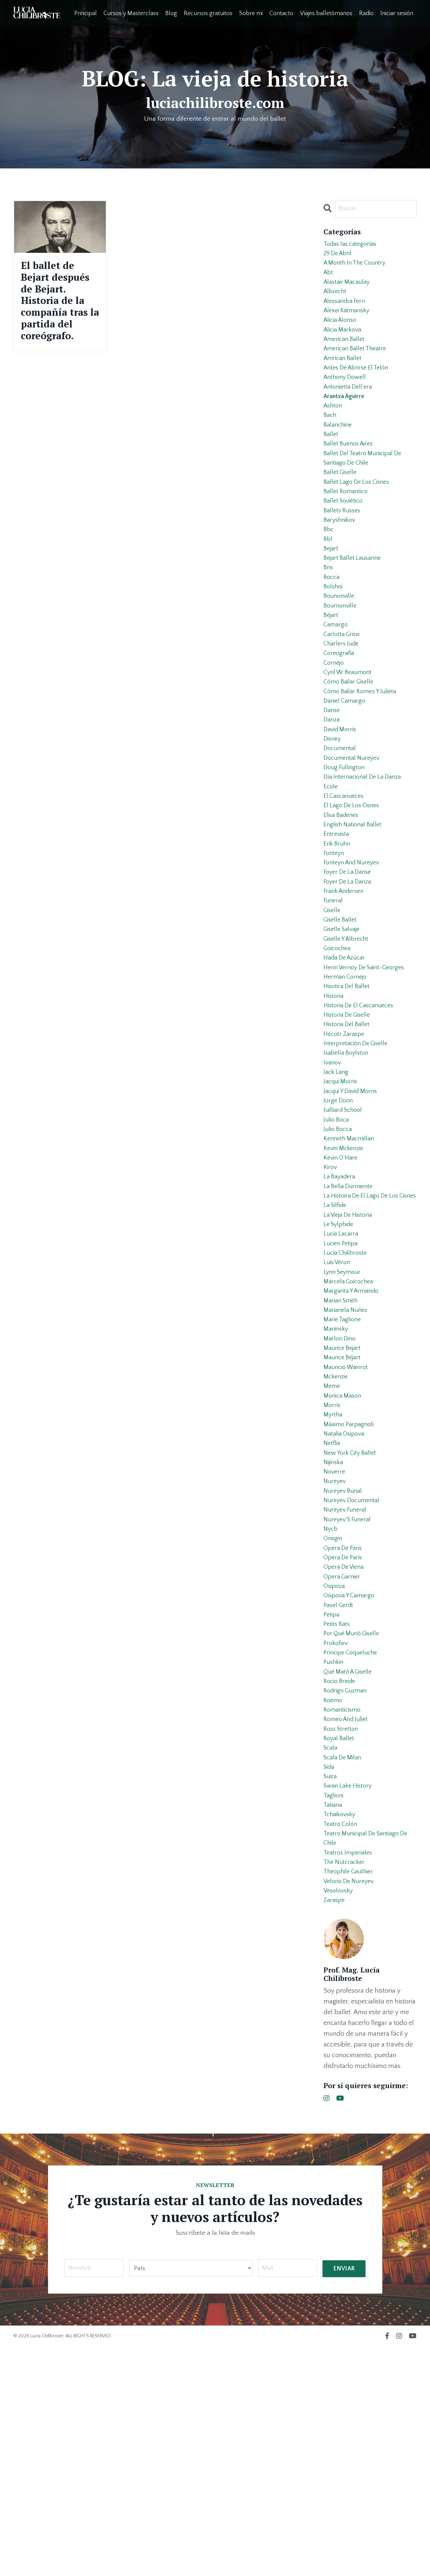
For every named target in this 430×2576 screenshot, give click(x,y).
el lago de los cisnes (354, 880)
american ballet (346, 353)
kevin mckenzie (346, 1267)
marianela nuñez (347, 1461)
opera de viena (346, 1751)
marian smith (342, 1450)
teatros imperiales (350, 2074)
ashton (334, 428)
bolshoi (334, 632)
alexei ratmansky (349, 320)
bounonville (340, 643)
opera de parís (345, 1741)
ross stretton (342, 1934)
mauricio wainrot (348, 1525)
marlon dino (341, 1493)
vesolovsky (340, 2117)
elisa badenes (343, 891)
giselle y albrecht (348, 1031)
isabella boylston (348, 1160)
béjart (332, 665)
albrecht (336, 299)
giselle (333, 998)
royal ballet (340, 1945)
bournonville (341, 654)
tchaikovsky (341, 2031)
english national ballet (355, 901)
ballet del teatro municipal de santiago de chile (366, 487)
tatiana (334, 2020)
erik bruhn (338, 923)
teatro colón (342, 2042)
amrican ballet (344, 374)
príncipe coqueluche (353, 1848)
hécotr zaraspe (346, 1138)
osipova (335, 1773)
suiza (331, 1988)
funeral (334, 987)
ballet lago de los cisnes (359, 514)
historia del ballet (349, 1127)
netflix (333, 1611)
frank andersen (346, 977)
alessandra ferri (347, 310)
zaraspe (335, 2128)
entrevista (337, 912)
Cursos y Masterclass (131, 13)
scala (331, 1956)
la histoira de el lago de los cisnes (364, 1327)
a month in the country (358, 267)
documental (341, 815)
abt (329, 277)
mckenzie (337, 1536)
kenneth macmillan (351, 1256)
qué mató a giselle (350, 1870)
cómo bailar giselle (351, 740)
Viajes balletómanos (326, 13)
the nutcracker (346, 2085)
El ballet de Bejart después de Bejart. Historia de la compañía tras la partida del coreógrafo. (56, 325)
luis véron (338, 1407)
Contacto (281, 13)
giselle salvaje (344, 1020)
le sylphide (340, 1364)
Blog (171, 13)
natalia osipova (346, 1601)
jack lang (337, 1181)
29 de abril (339, 256)
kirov (331, 1289)
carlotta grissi (343, 686)
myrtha (334, 1579)
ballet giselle (342, 503)
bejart (332, 589)
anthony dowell (347, 396)
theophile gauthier (351, 2096)
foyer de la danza (350, 966)
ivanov (333, 1170)
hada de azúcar (347, 1052)
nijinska (335, 1633)
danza (332, 783)
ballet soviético (345, 536)
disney (333, 805)
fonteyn (335, 934)
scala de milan (345, 1966)
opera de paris (345, 1730)
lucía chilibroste (347, 1396)
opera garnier (344, 1762)
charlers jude (343, 697)
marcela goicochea (351, 1429)
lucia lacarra (342, 1375)
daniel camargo (346, 762)
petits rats (338, 1816)
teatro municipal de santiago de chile (370, 2058)
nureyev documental (354, 1676)
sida (330, 1977)
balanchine (339, 450)
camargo (336, 675)
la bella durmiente (350, 1310)
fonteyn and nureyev (354, 944)
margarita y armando (354, 1439)
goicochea (339, 1041)
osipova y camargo (351, 1784)
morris (333, 1568)
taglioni (334, 2010)
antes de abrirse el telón (359, 385)
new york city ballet (352, 1622)
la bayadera (341, 1299)
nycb (331, 1708)
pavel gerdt (340, 1794)
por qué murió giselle (354, 1827)
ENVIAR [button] (344, 2497)
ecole (331, 858)
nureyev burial (345, 1665)
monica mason (344, 1558)
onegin (334, 1719)
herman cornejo (347, 1074)
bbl (328, 579)
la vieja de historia (351, 1353)
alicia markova (345, 342)
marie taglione (344, 1472)
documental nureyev (354, 826)
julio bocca (339, 1246)
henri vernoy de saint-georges (368, 1063)
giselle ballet (342, 1009)
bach (331, 439)
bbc (329, 568)
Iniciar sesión (396, 13)
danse (332, 772)
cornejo (335, 719)
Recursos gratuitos (208, 13)
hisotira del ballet (349, 1084)
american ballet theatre (358, 363)
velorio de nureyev (351, 2106)
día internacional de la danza (366, 848)
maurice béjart (344, 1515)
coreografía (340, 708)
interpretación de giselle (359, 1149)
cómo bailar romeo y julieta (363, 751)
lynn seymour (344, 1418)
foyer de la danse (350, 955)
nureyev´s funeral (349, 1698)
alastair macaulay (349, 288)
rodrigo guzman (347, 1891)
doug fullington (346, 837)
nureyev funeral (347, 1687)
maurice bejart (344, 1504)
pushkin (335, 1859)
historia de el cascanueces (362, 1106)
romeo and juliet (348, 1923)
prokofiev (337, 1837)
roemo (334, 1902)
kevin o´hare (342, 1278)
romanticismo (344, 1913)
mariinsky (337, 1482)
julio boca (337, 1235)
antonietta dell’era (350, 407)
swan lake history (350, 1999)
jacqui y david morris (354, 1203)
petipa (332, 1805)
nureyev (336, 1654)
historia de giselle (349, 1117)
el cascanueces (346, 869)
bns (329, 611)
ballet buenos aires (351, 471)
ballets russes (344, 546)
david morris (342, 794)
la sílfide (336, 1342)
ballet (331, 460)
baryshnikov (341, 557)
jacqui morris (342, 1192)
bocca (332, 622)
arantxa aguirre (346, 417)
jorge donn (339, 1213)
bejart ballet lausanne (355, 600)
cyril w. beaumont (350, 729)
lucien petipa (342, 1386)
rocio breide (341, 1880)
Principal (85, 13)
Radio (366, 13)
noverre (335, 1644)
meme (332, 1547)
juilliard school (345, 1224)
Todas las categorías (353, 245)
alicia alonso (342, 331)
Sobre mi (251, 13)
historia (334, 1095)
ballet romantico (348, 525)
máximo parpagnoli (351, 1590)
